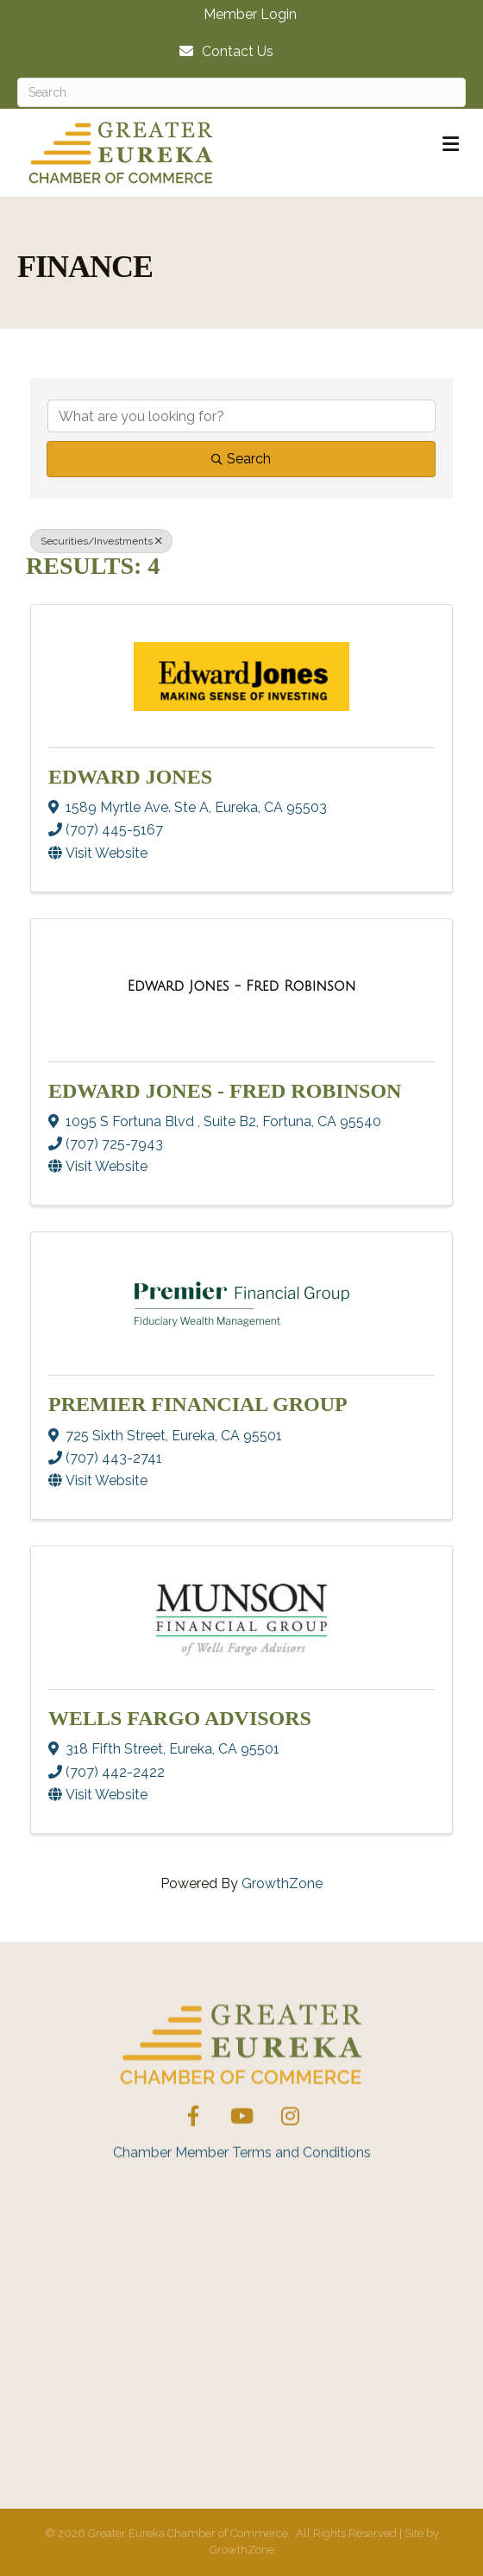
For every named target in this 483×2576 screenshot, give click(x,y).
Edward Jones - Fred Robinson (224, 1091)
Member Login (250, 15)
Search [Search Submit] (241, 458)
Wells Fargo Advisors (179, 1718)
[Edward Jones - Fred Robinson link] (242, 986)
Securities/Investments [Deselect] (101, 541)
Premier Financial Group (198, 1404)
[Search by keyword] (241, 416)
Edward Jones (130, 776)
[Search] (241, 92)
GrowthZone (282, 1883)
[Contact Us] (222, 51)
